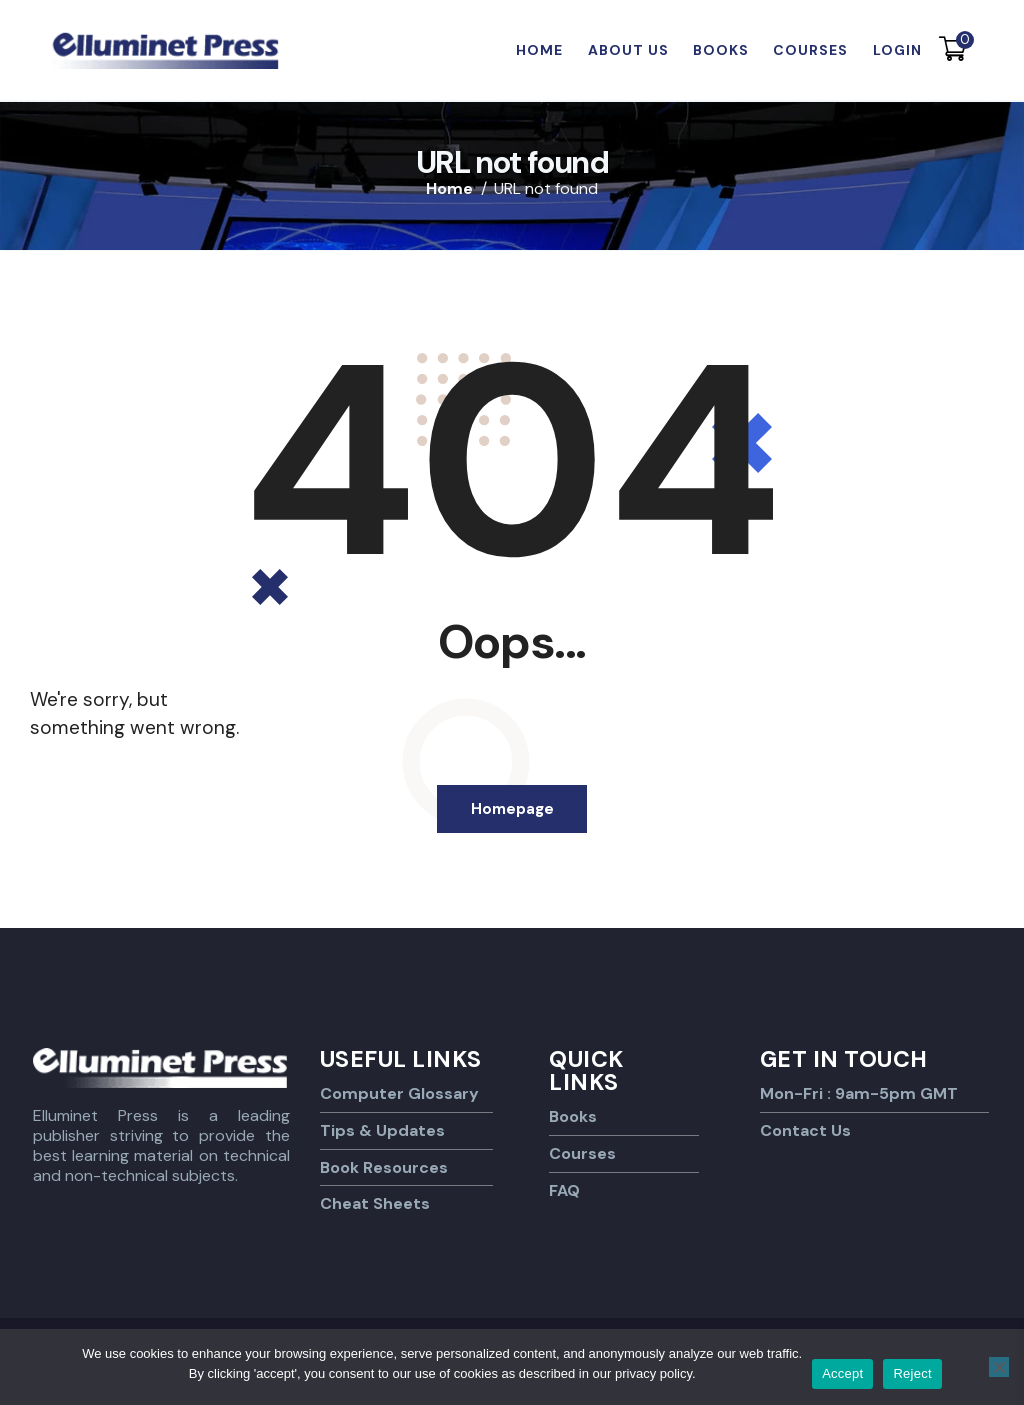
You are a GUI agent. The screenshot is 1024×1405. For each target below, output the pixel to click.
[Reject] (999, 1367)
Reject (912, 1373)
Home (449, 189)
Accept (842, 1373)
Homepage (512, 810)
